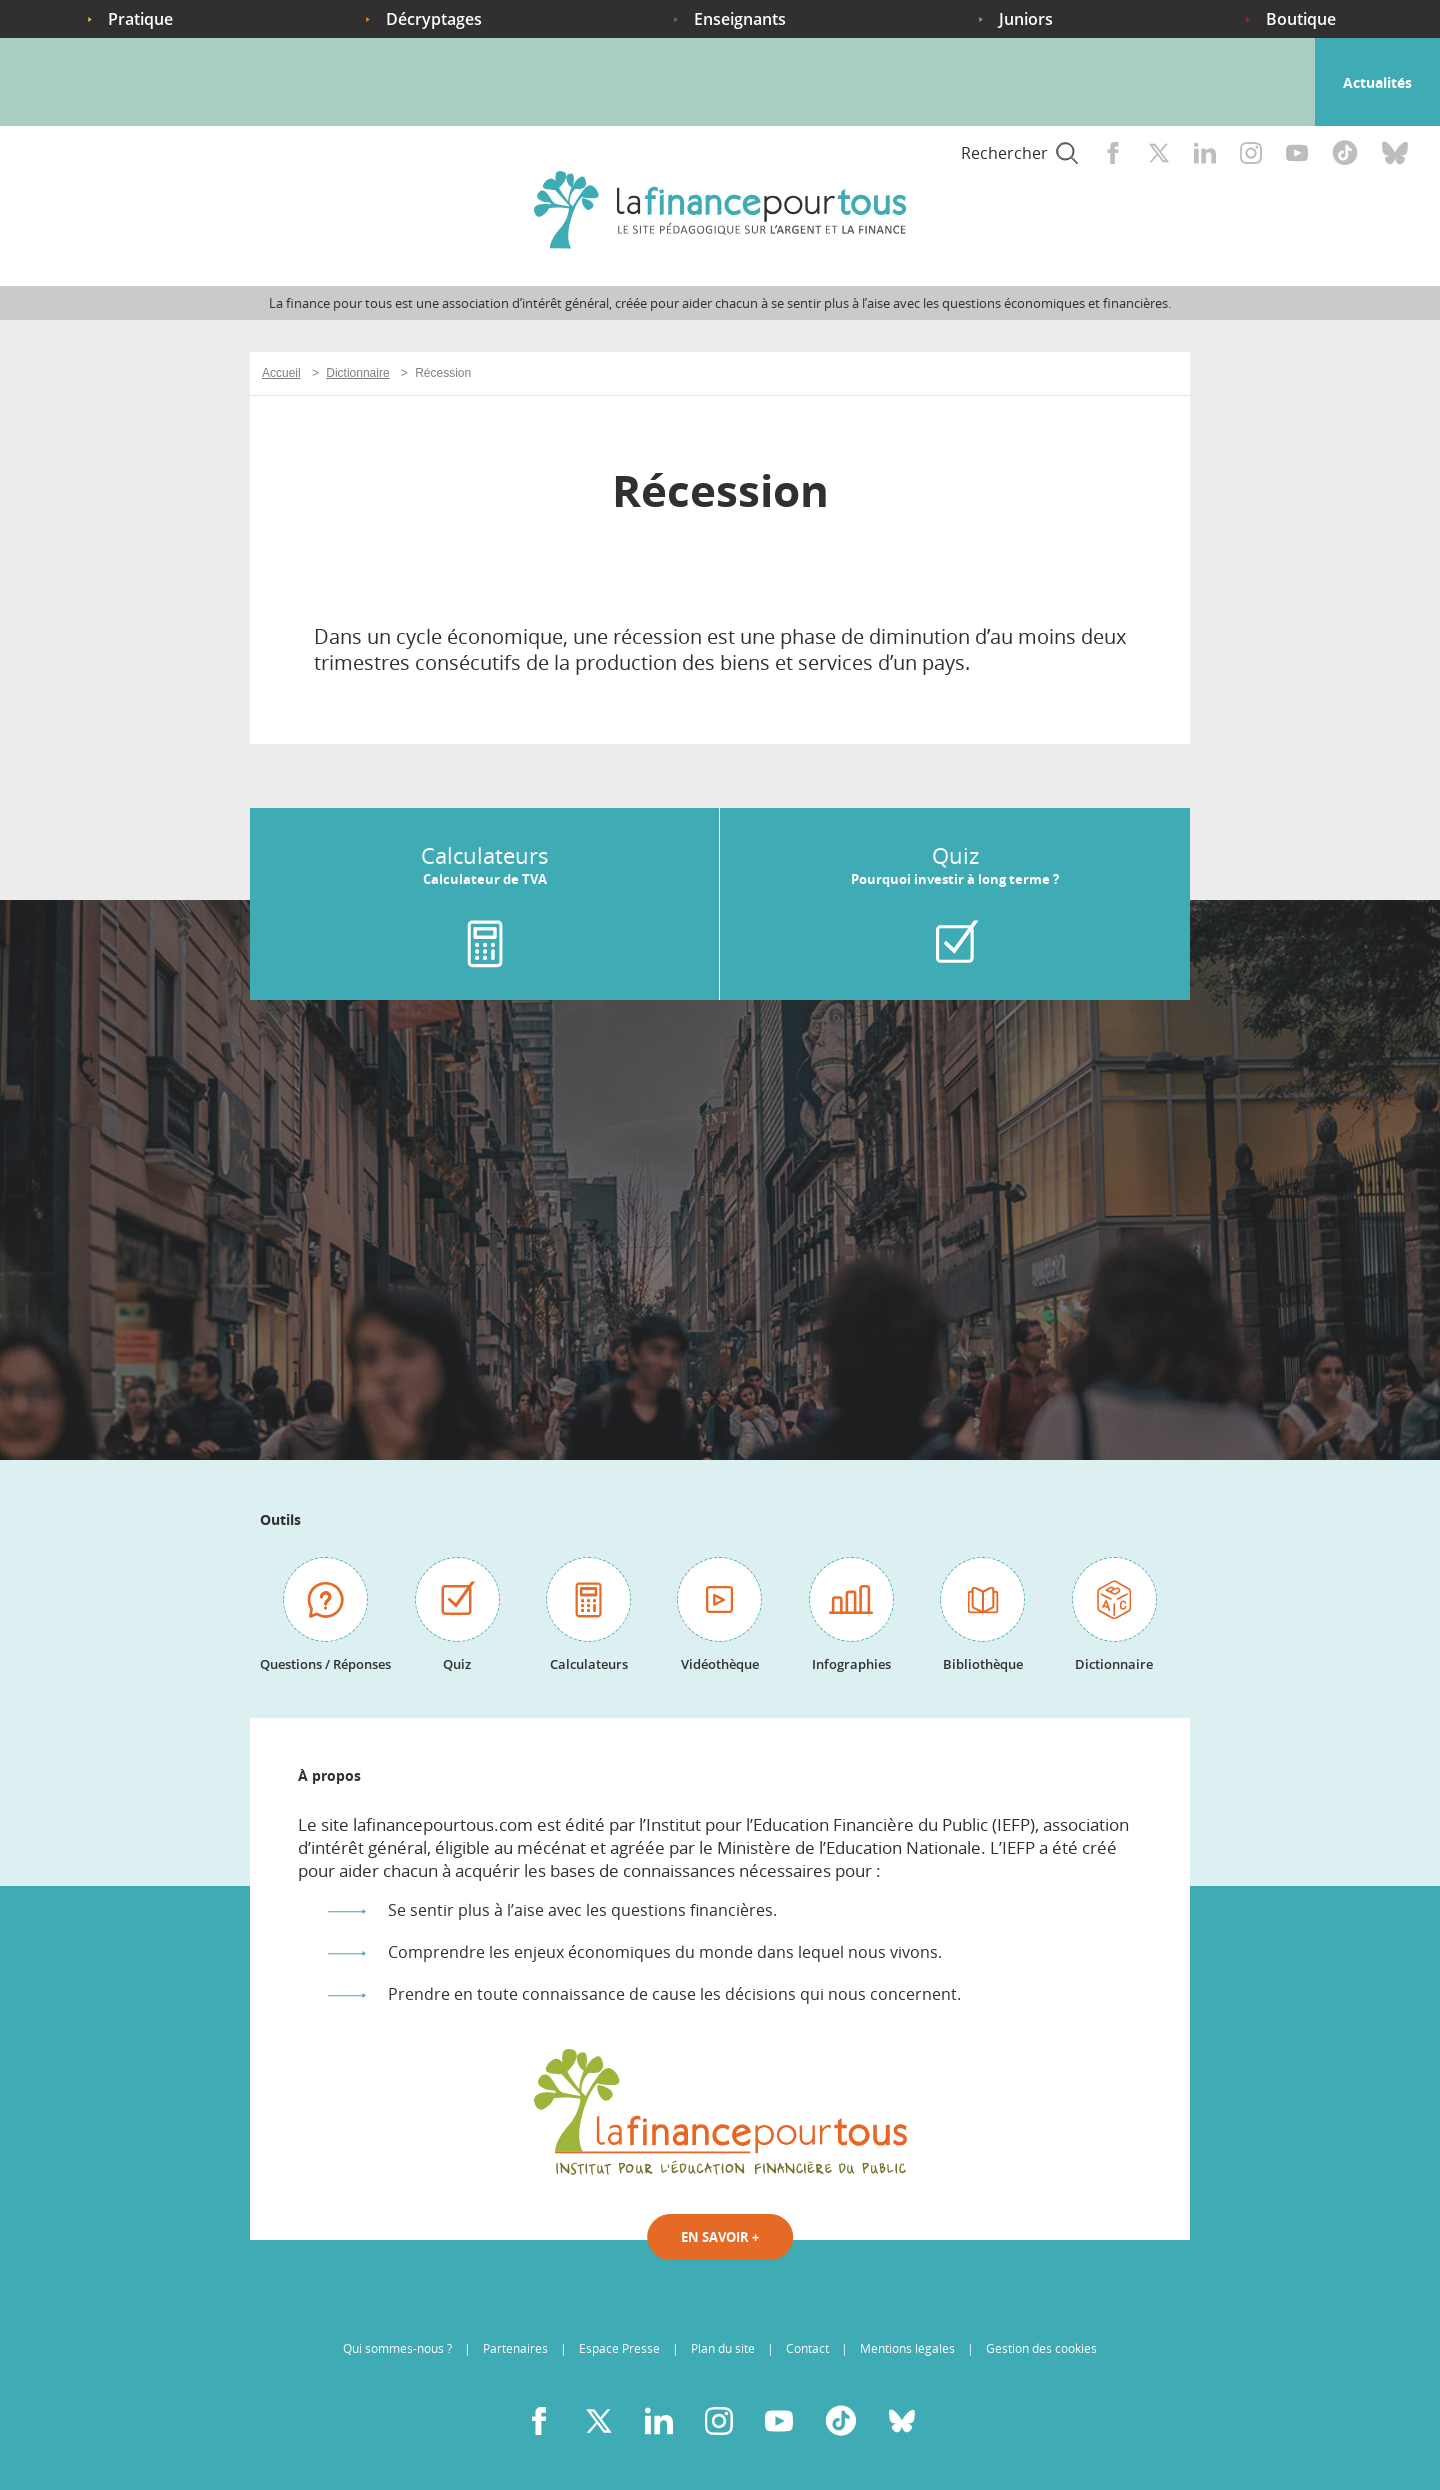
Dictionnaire (357, 373)
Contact (807, 2348)
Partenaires (515, 2348)
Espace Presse (619, 2348)
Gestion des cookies (1041, 2348)
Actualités (1377, 82)
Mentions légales (907, 2348)
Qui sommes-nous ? (397, 2348)
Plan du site (723, 2348)
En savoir (720, 2237)
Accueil (54, 97)
